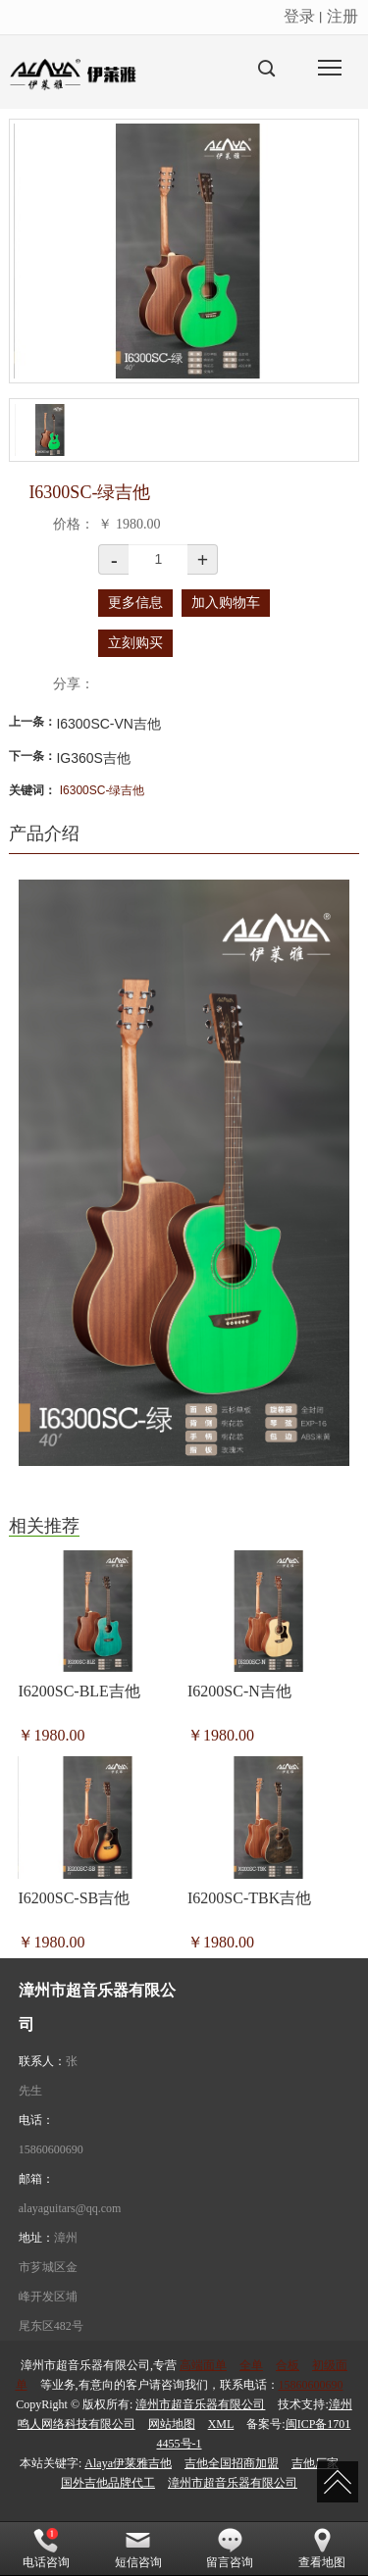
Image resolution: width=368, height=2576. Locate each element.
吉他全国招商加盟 (231, 2463)
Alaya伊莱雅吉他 (128, 2463)
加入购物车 (225, 602)
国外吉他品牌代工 (108, 2483)
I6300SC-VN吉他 (108, 724)
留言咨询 (229, 2548)
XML (221, 2424)
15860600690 (51, 2149)
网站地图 (171, 2424)
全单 (251, 2365)
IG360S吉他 (93, 758)
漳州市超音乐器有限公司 (200, 2404)
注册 (342, 16)
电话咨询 (46, 2548)
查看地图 (321, 2548)
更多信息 (135, 602)
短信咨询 (138, 2548)
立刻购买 (135, 642)
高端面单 (203, 2365)
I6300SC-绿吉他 (102, 790)
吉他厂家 (315, 2463)
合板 (287, 2365)
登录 (299, 16)
